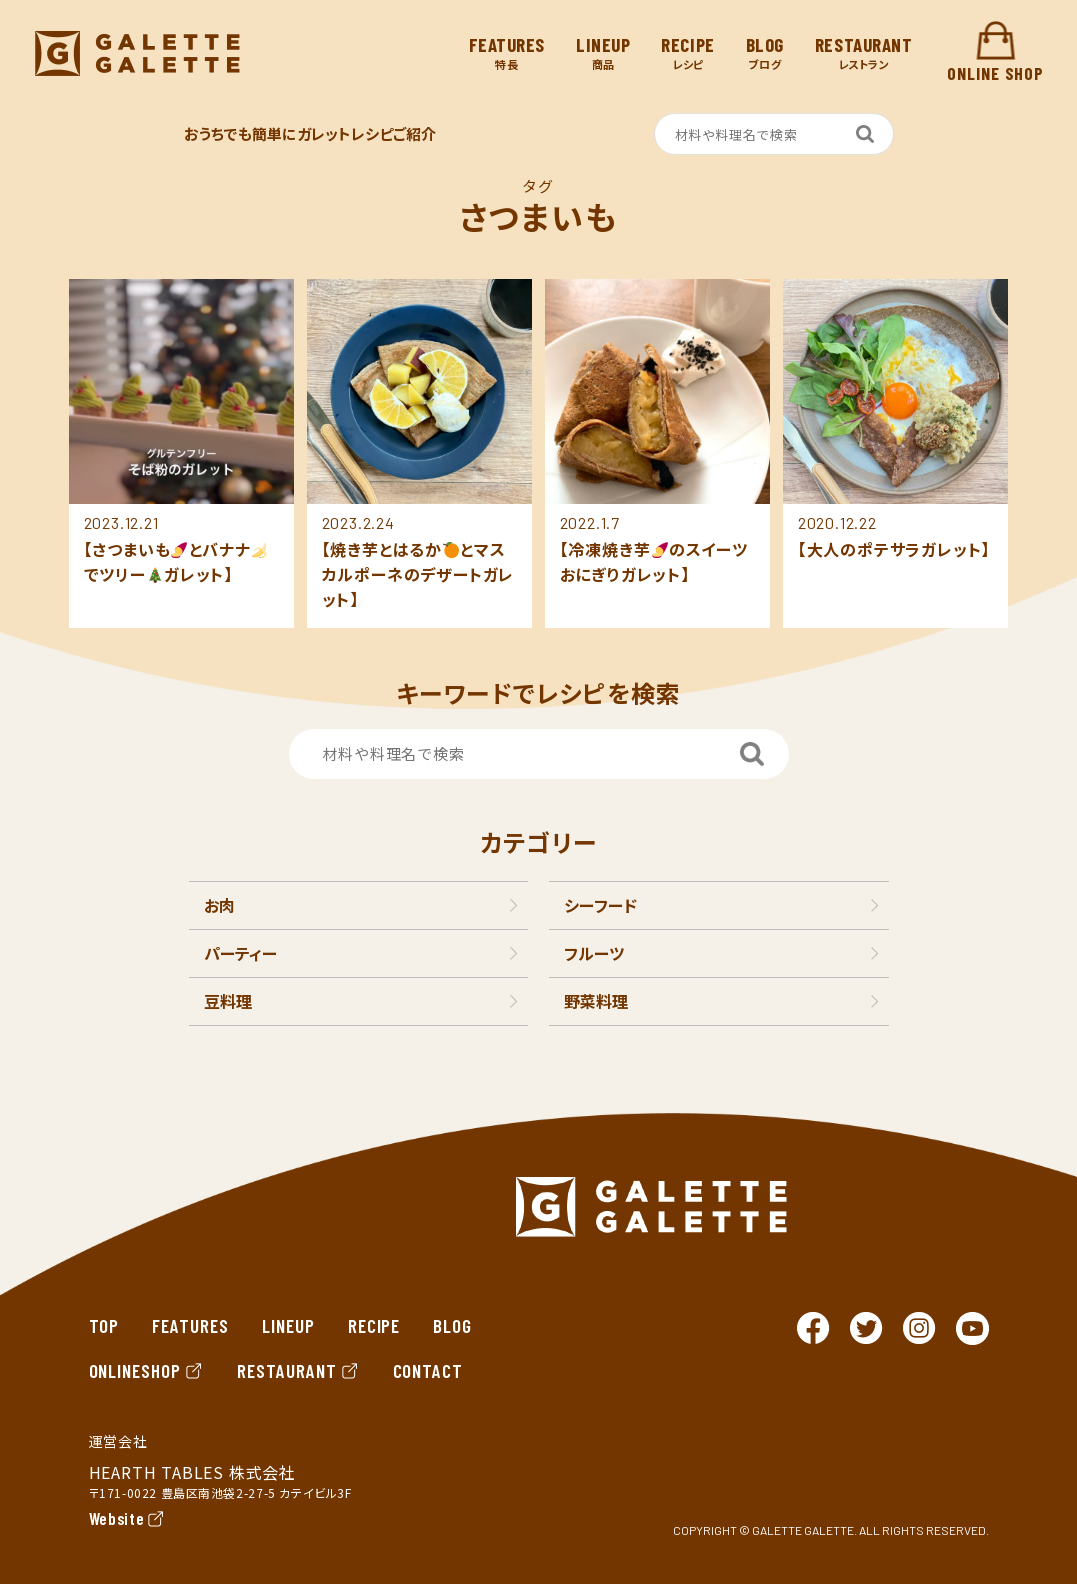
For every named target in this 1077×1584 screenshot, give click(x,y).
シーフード (600, 905)
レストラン (864, 53)
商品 (603, 53)
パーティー (240, 953)
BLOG (452, 1325)
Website (117, 1518)
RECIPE (374, 1325)
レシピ (687, 53)
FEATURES (190, 1325)
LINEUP (288, 1325)
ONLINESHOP (147, 1370)
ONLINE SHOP (995, 52)
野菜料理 (596, 1001)
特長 (507, 53)
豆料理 (228, 1001)
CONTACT (428, 1370)
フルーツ (594, 953)
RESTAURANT (298, 1370)
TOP (104, 1325)
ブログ (765, 53)
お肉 (219, 905)
